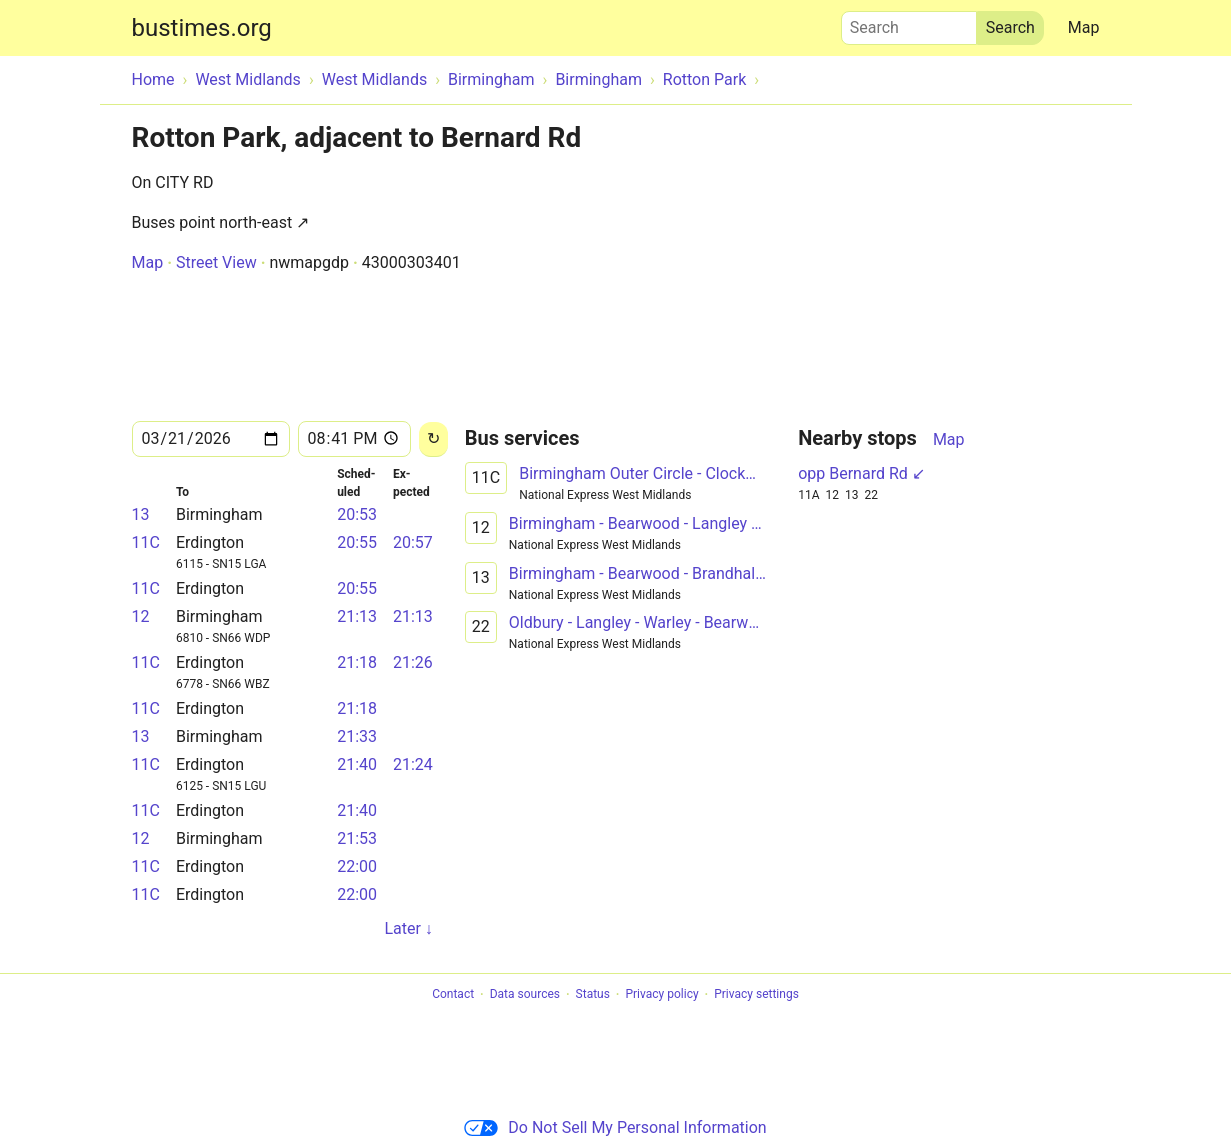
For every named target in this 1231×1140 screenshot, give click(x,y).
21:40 (357, 764)
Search (909, 23)
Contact (453, 995)
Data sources (525, 995)
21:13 (357, 616)
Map (1084, 27)
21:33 (357, 736)
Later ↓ (408, 928)
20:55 (357, 542)
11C (146, 542)
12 (141, 616)
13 (141, 514)
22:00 (357, 866)
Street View (216, 262)
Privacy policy (661, 995)
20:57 (413, 542)
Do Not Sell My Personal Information (615, 1127)
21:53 (357, 838)
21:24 (413, 764)
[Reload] (433, 439)
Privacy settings (756, 995)
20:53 (357, 514)
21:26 (413, 662)
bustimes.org (202, 28)
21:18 (357, 662)
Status (593, 995)
